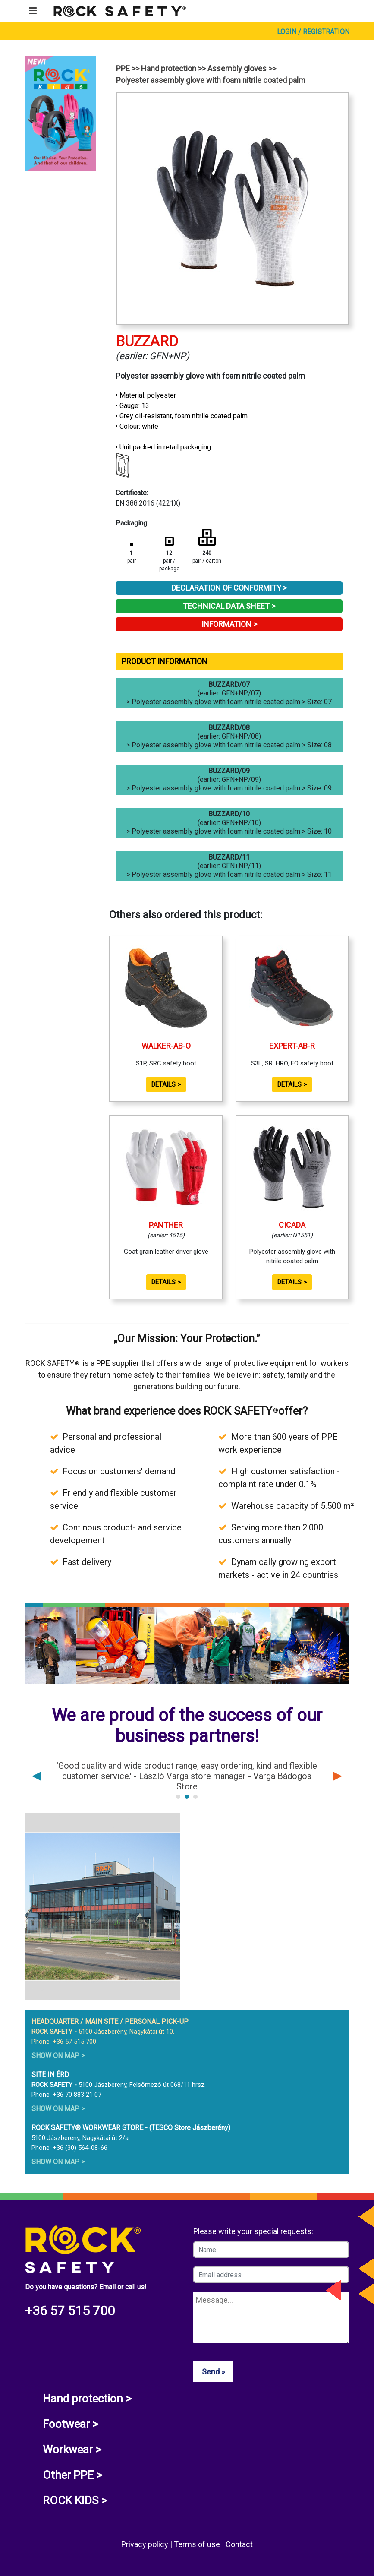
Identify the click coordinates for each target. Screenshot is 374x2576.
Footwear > (70, 2424)
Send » (213, 2371)
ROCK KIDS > (75, 2500)
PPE (123, 68)
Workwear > (72, 2449)
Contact (239, 2544)
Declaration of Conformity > (229, 587)
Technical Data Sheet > (229, 605)
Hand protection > (87, 2398)
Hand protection (168, 68)
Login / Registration (313, 32)
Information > (229, 624)
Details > (166, 1084)
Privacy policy (145, 2544)
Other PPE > (72, 2475)
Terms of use (198, 2544)
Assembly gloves (237, 68)
